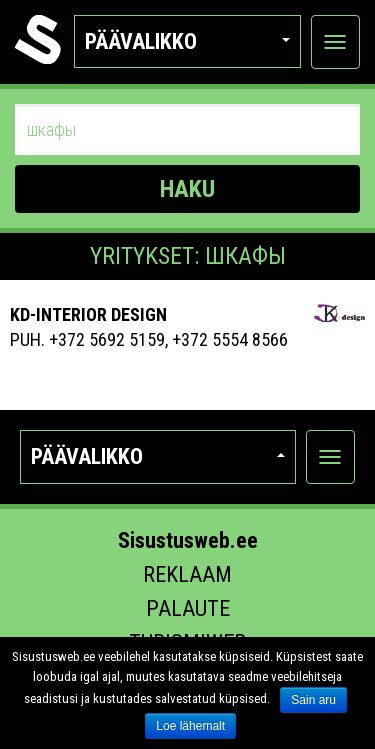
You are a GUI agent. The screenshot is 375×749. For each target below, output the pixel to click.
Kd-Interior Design (88, 314)
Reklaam (187, 574)
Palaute (188, 608)
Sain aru (313, 700)
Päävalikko (187, 41)
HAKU (187, 189)
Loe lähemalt (190, 726)
